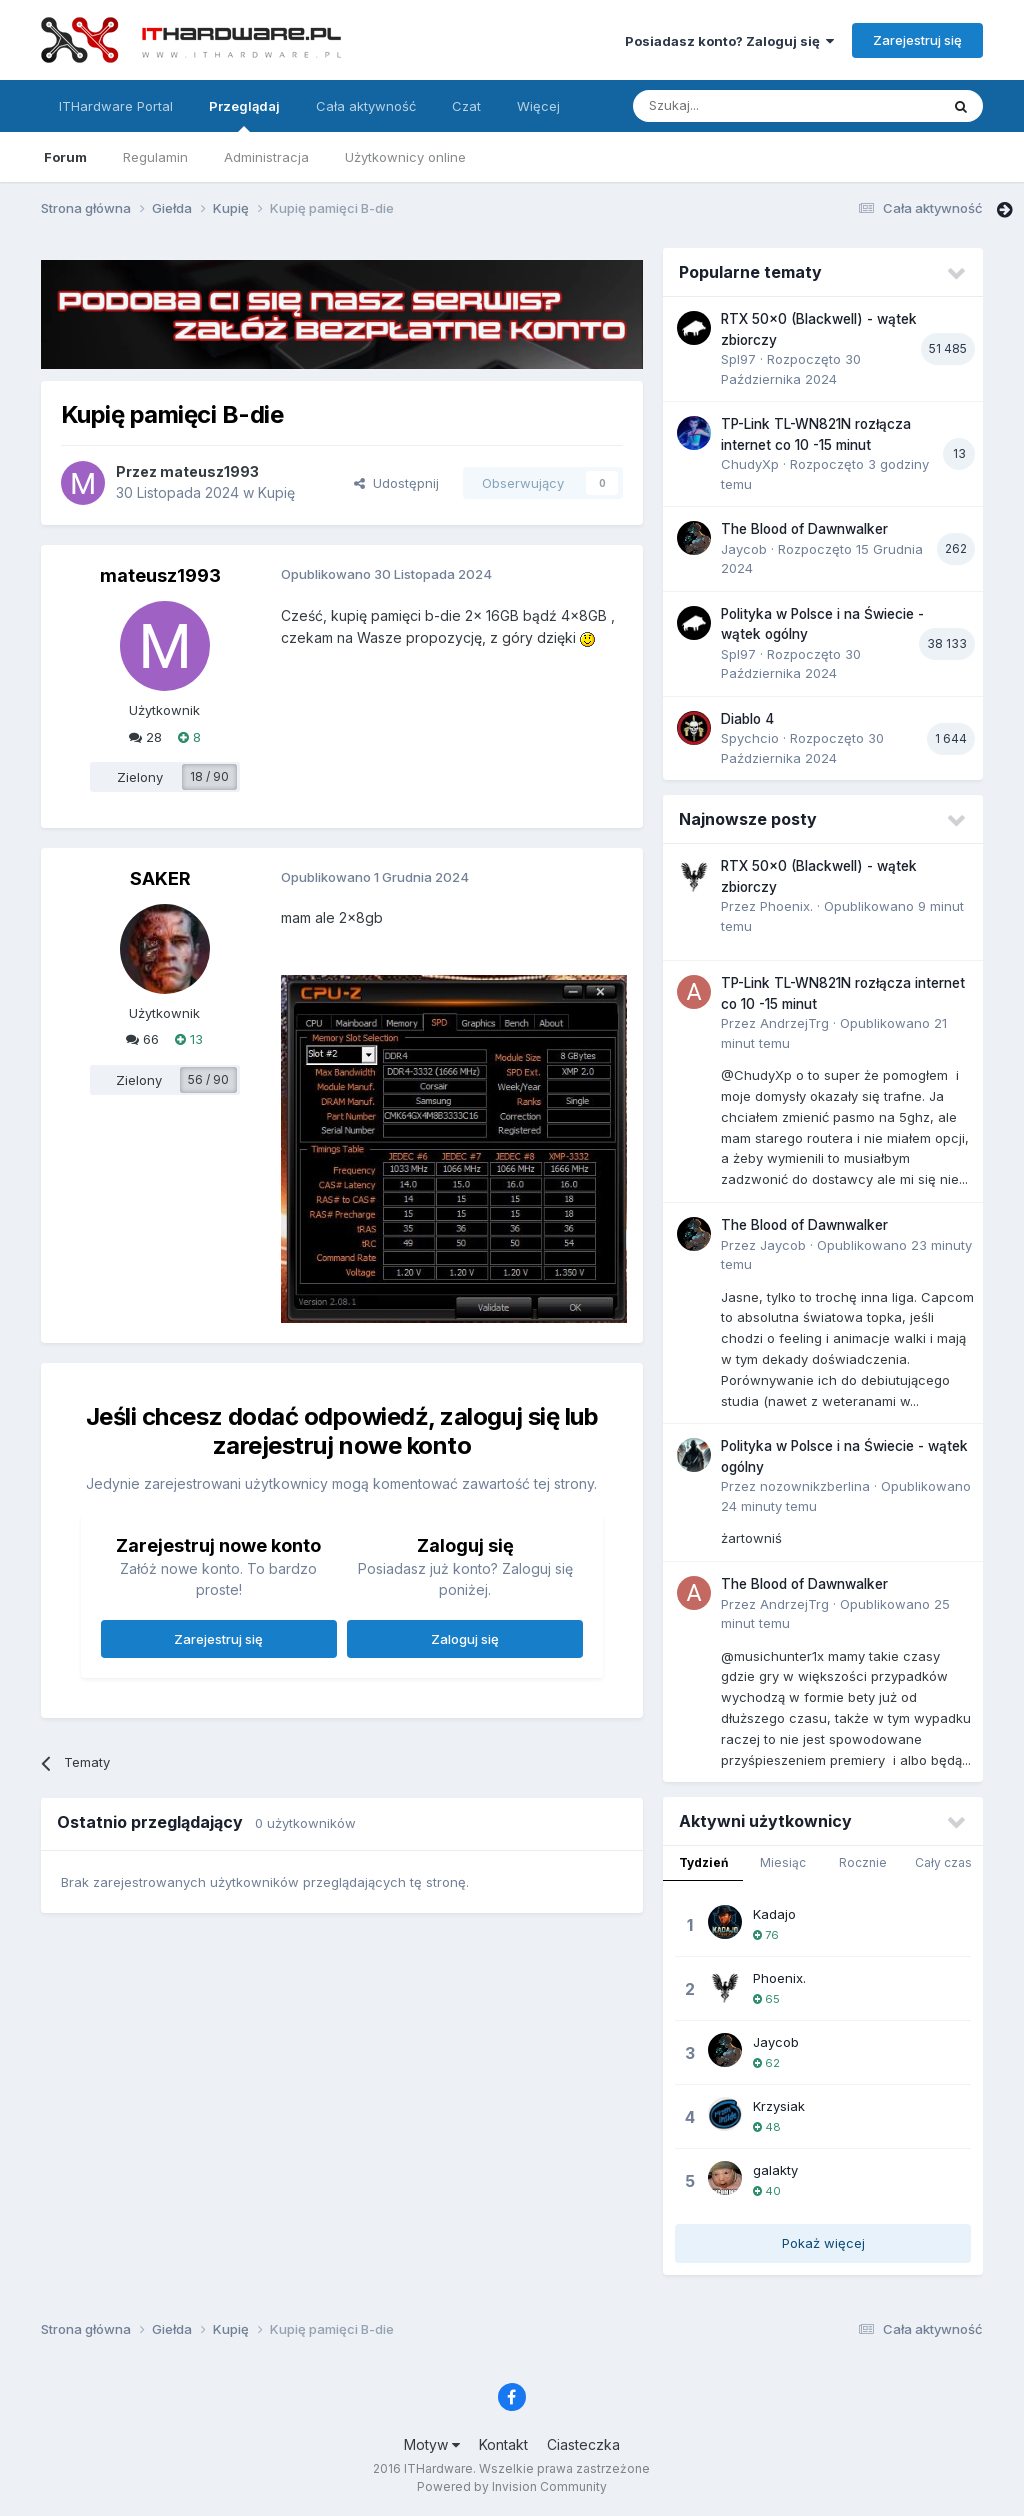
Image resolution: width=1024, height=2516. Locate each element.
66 (142, 1039)
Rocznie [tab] (863, 1862)
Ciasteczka (583, 2444)
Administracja (266, 157)
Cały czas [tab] (943, 1862)
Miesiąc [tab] (783, 1862)
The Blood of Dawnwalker (804, 529)
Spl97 (738, 359)
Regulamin (155, 157)
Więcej (538, 106)
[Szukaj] (736, 106)
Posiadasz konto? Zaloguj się (729, 41)
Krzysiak (779, 2106)
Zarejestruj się (917, 40)
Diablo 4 (747, 719)
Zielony (140, 777)
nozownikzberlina (815, 1486)
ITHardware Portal (116, 106)
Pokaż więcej (823, 2243)
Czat (466, 106)
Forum (65, 157)
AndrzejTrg (794, 1023)
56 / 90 (208, 1079)
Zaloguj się (465, 1639)
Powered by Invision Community (512, 2486)
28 (145, 737)
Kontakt (503, 2444)
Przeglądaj (244, 115)
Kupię (276, 492)
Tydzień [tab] (703, 1862)
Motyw (432, 2444)
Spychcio (750, 738)
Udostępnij (396, 483)
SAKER (160, 878)
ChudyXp (750, 464)
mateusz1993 (209, 471)
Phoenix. (786, 906)
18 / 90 (209, 776)
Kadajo (774, 1914)
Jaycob (744, 549)
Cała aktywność (366, 106)
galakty (775, 2170)
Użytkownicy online (405, 157)
